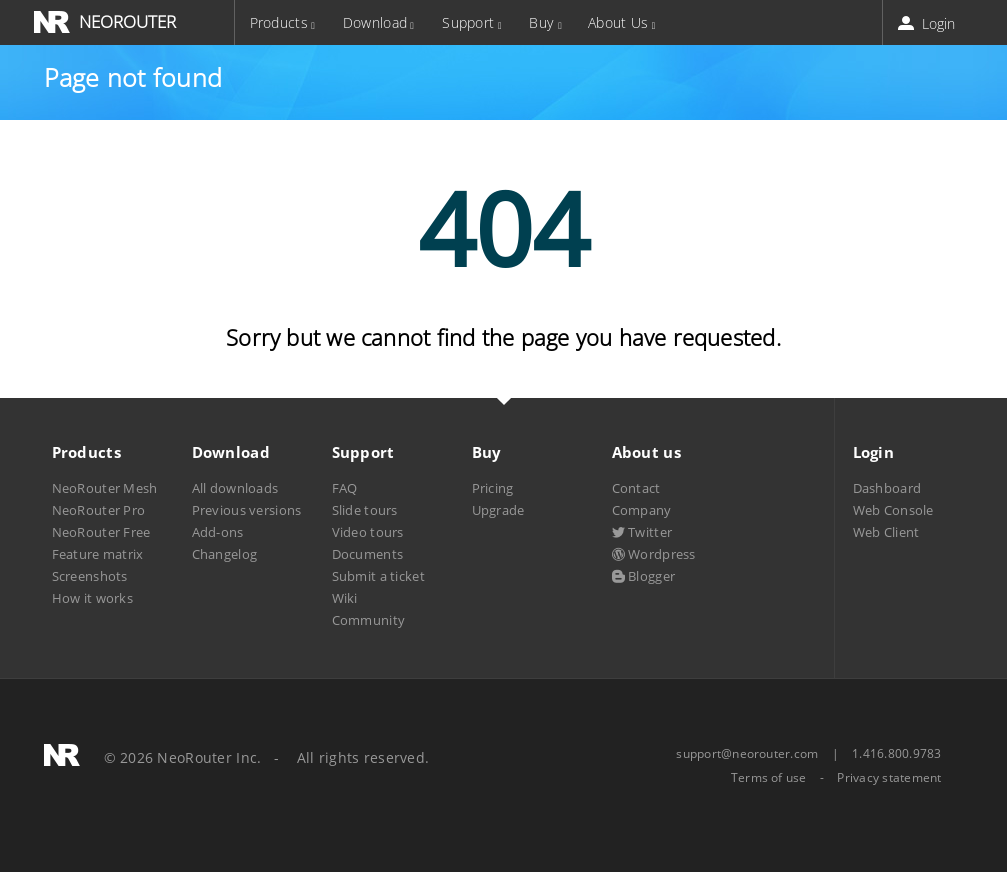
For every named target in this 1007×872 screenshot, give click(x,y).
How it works (93, 598)
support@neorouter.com (747, 753)
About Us (618, 22)
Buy (541, 22)
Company (642, 510)
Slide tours (365, 510)
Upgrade (498, 510)
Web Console (893, 510)
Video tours (368, 532)
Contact (636, 488)
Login (928, 23)
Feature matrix (98, 554)
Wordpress (654, 554)
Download (375, 22)
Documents (368, 554)
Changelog (225, 554)
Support (468, 22)
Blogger (644, 576)
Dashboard (887, 488)
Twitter (642, 532)
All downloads (235, 488)
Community (369, 620)
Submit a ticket (378, 576)
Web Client (886, 532)
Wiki (345, 598)
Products (279, 22)
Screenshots (90, 576)
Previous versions (247, 510)
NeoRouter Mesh (105, 488)
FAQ (345, 488)
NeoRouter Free (101, 532)
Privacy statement (889, 778)
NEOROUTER (127, 21)
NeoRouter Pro (99, 510)
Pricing (493, 488)
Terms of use (769, 778)
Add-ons (218, 532)
